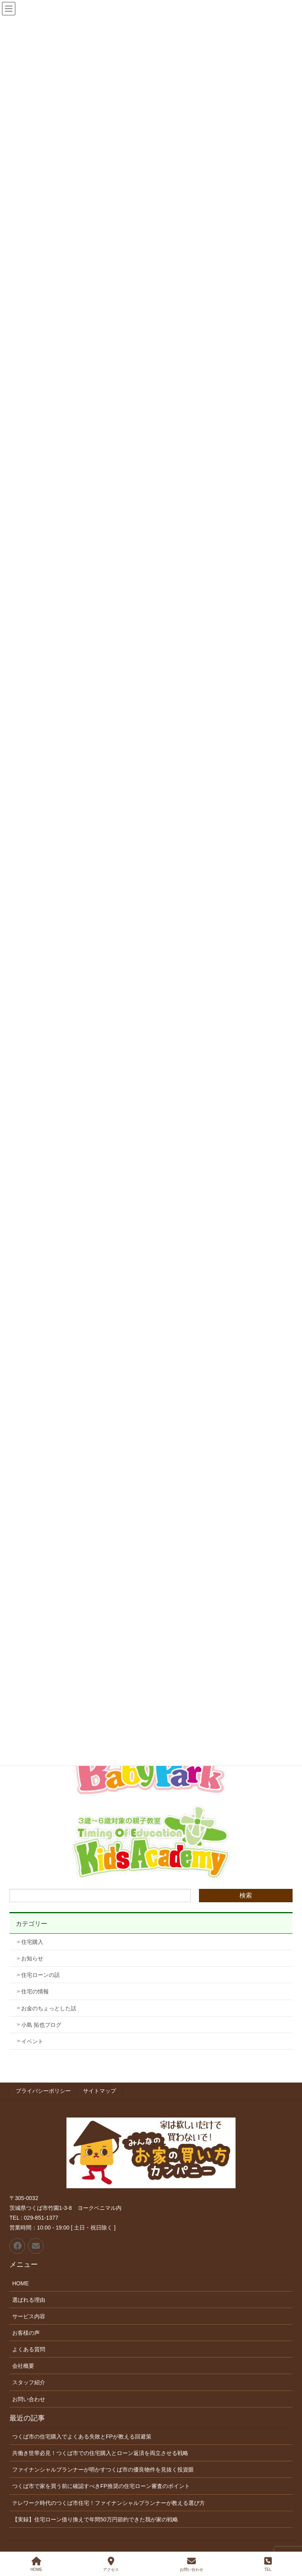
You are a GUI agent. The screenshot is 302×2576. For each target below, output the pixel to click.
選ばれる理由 (28, 2300)
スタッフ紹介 (28, 2382)
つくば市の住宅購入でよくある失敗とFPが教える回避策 (81, 2436)
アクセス (111, 2564)
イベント (32, 2041)
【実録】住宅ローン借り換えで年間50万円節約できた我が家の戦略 (95, 2519)
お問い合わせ (28, 2399)
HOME (20, 2283)
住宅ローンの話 (40, 1975)
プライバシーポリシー (43, 2091)
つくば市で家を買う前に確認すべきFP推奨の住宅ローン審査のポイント (101, 2486)
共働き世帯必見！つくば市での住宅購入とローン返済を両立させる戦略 (100, 2453)
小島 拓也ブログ (41, 2025)
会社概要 (23, 2366)
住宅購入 (32, 1942)
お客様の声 (26, 2333)
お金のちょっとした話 (48, 2008)
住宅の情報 (35, 1991)
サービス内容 (28, 2316)
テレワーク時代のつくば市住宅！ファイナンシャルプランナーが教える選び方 (108, 2503)
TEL (268, 2564)
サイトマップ (99, 2091)
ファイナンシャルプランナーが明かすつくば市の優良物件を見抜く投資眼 (103, 2469)
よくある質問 (28, 2349)
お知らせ (32, 1958)
